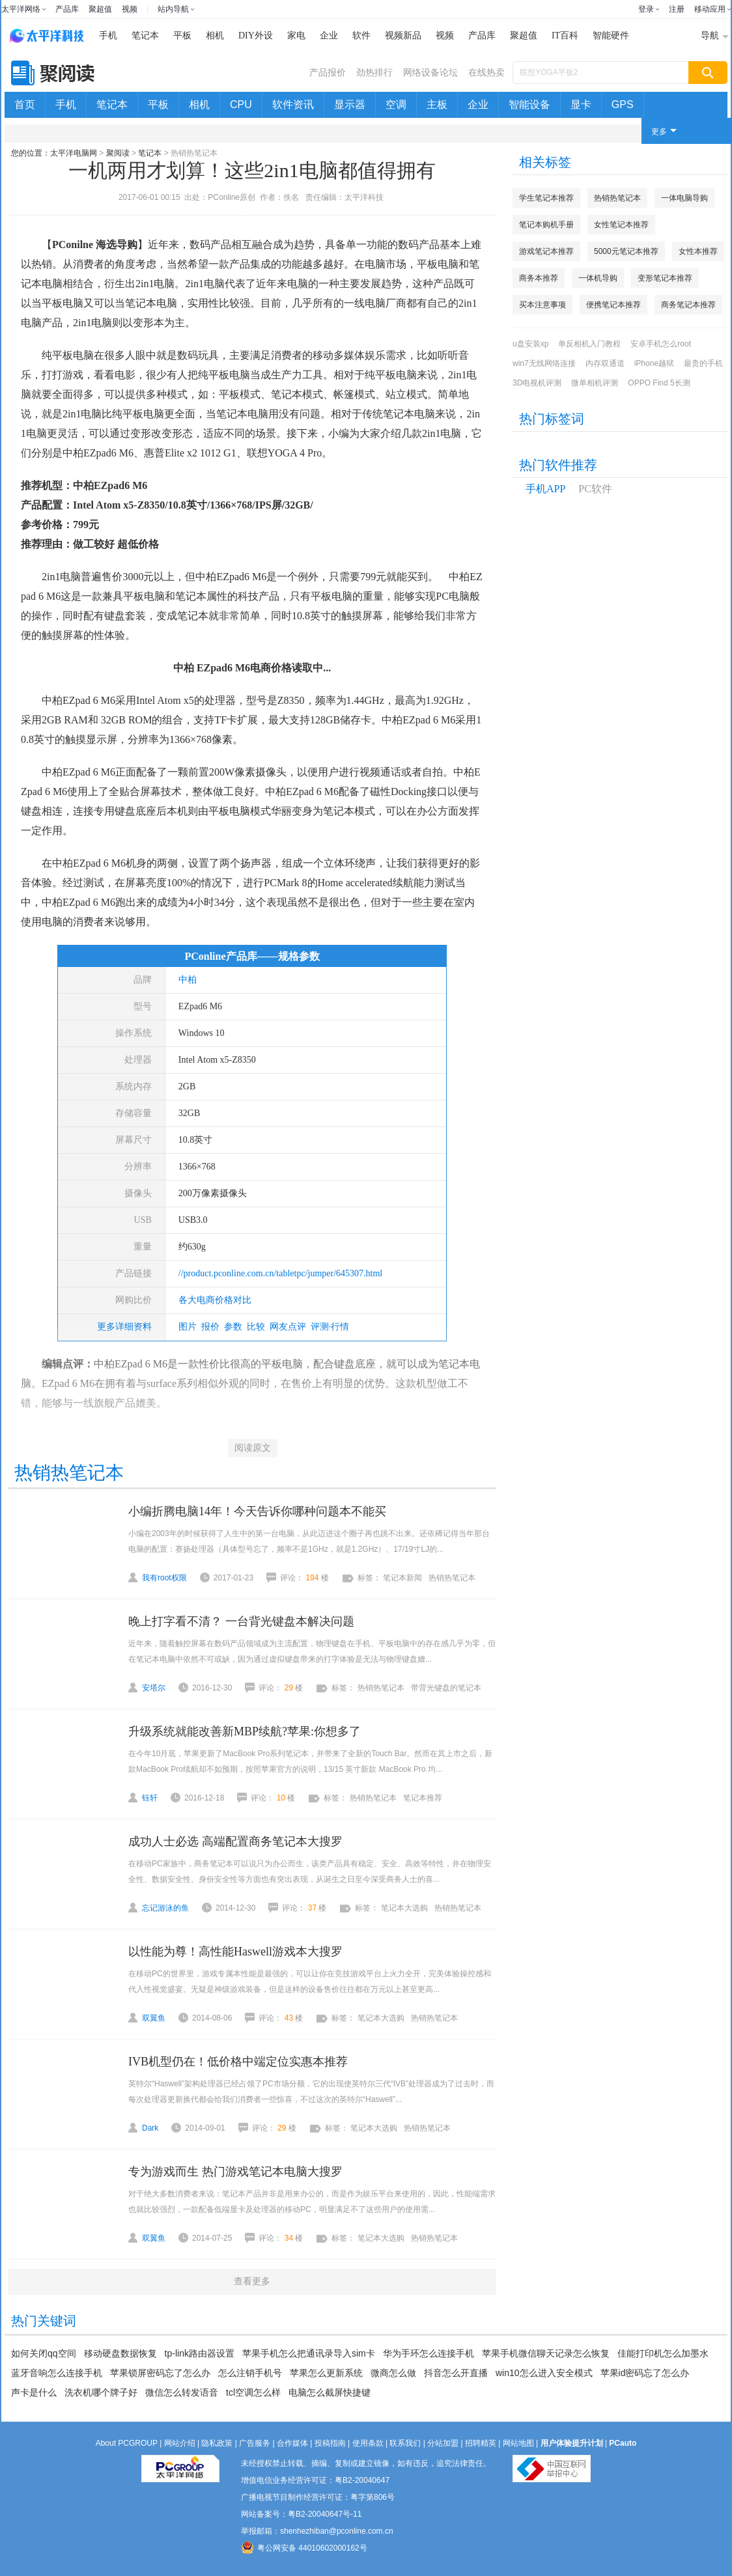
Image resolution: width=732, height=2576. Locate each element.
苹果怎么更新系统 (326, 2373)
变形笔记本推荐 (665, 278)
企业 (329, 35)
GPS (623, 104)
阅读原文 (252, 1448)
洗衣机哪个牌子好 (100, 2392)
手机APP (545, 488)
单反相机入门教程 (589, 343)
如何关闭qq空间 (43, 2353)
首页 (24, 104)
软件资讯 (293, 104)
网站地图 (518, 2443)
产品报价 (327, 72)
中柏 (187, 980)
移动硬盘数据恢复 (120, 2353)
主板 (437, 104)
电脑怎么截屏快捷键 (330, 2392)
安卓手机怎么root (660, 343)
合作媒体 (292, 2443)
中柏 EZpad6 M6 (211, 667)
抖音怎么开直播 (456, 2373)
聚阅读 (118, 153)
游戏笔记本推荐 (546, 251)
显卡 (580, 104)
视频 (129, 9)
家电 (296, 35)
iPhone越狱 (654, 363)
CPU (241, 104)
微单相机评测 (594, 382)
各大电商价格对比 (214, 1300)
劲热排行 (374, 72)
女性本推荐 (698, 251)
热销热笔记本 (617, 198)
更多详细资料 (124, 1327)
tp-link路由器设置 (199, 2353)
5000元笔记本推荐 (626, 251)
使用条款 (368, 2443)
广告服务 (254, 2443)
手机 (108, 35)
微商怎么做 (393, 2373)
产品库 (67, 9)
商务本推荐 (538, 278)
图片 (187, 1327)
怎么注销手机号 (250, 2373)
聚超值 (100, 9)
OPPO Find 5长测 (659, 382)
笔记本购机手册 (546, 224)
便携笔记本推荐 (613, 304)
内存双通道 (605, 363)
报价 (210, 1327)
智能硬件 (611, 35)
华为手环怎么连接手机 (428, 2353)
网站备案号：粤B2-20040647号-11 (301, 2514)
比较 (256, 1327)
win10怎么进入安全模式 (544, 2373)
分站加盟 (442, 2443)
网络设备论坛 (430, 72)
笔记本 (145, 35)
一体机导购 (597, 278)
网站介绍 (179, 2443)
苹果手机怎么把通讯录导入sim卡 (308, 2353)
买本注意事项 (542, 304)
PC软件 (595, 488)
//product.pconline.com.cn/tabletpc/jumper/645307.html (280, 1273)
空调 (396, 104)
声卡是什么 (34, 2392)
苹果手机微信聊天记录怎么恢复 (546, 2353)
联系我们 (405, 2443)
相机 (215, 35)
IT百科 (565, 35)
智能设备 (529, 104)
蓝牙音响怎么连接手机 (56, 2373)
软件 (361, 35)
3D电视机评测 (537, 382)
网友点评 (288, 1327)
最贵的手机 (703, 363)
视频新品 (403, 35)
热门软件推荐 (558, 465)
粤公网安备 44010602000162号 (304, 2547)
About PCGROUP (127, 2443)
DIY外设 (255, 35)
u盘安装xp (530, 343)
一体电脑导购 (684, 198)
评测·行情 (330, 1327)
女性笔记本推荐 (621, 224)
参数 (233, 1327)
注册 (676, 9)
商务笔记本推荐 (688, 304)
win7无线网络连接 (544, 363)
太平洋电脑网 (73, 153)
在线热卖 (486, 72)
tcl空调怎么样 (253, 2392)
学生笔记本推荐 (546, 198)
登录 (646, 9)
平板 (182, 35)
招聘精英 (480, 2443)
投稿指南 (330, 2443)
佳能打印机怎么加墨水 (663, 2353)
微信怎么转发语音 (181, 2392)
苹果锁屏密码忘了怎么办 (160, 2373)
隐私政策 (216, 2443)
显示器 (349, 104)
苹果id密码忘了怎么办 (645, 2373)
